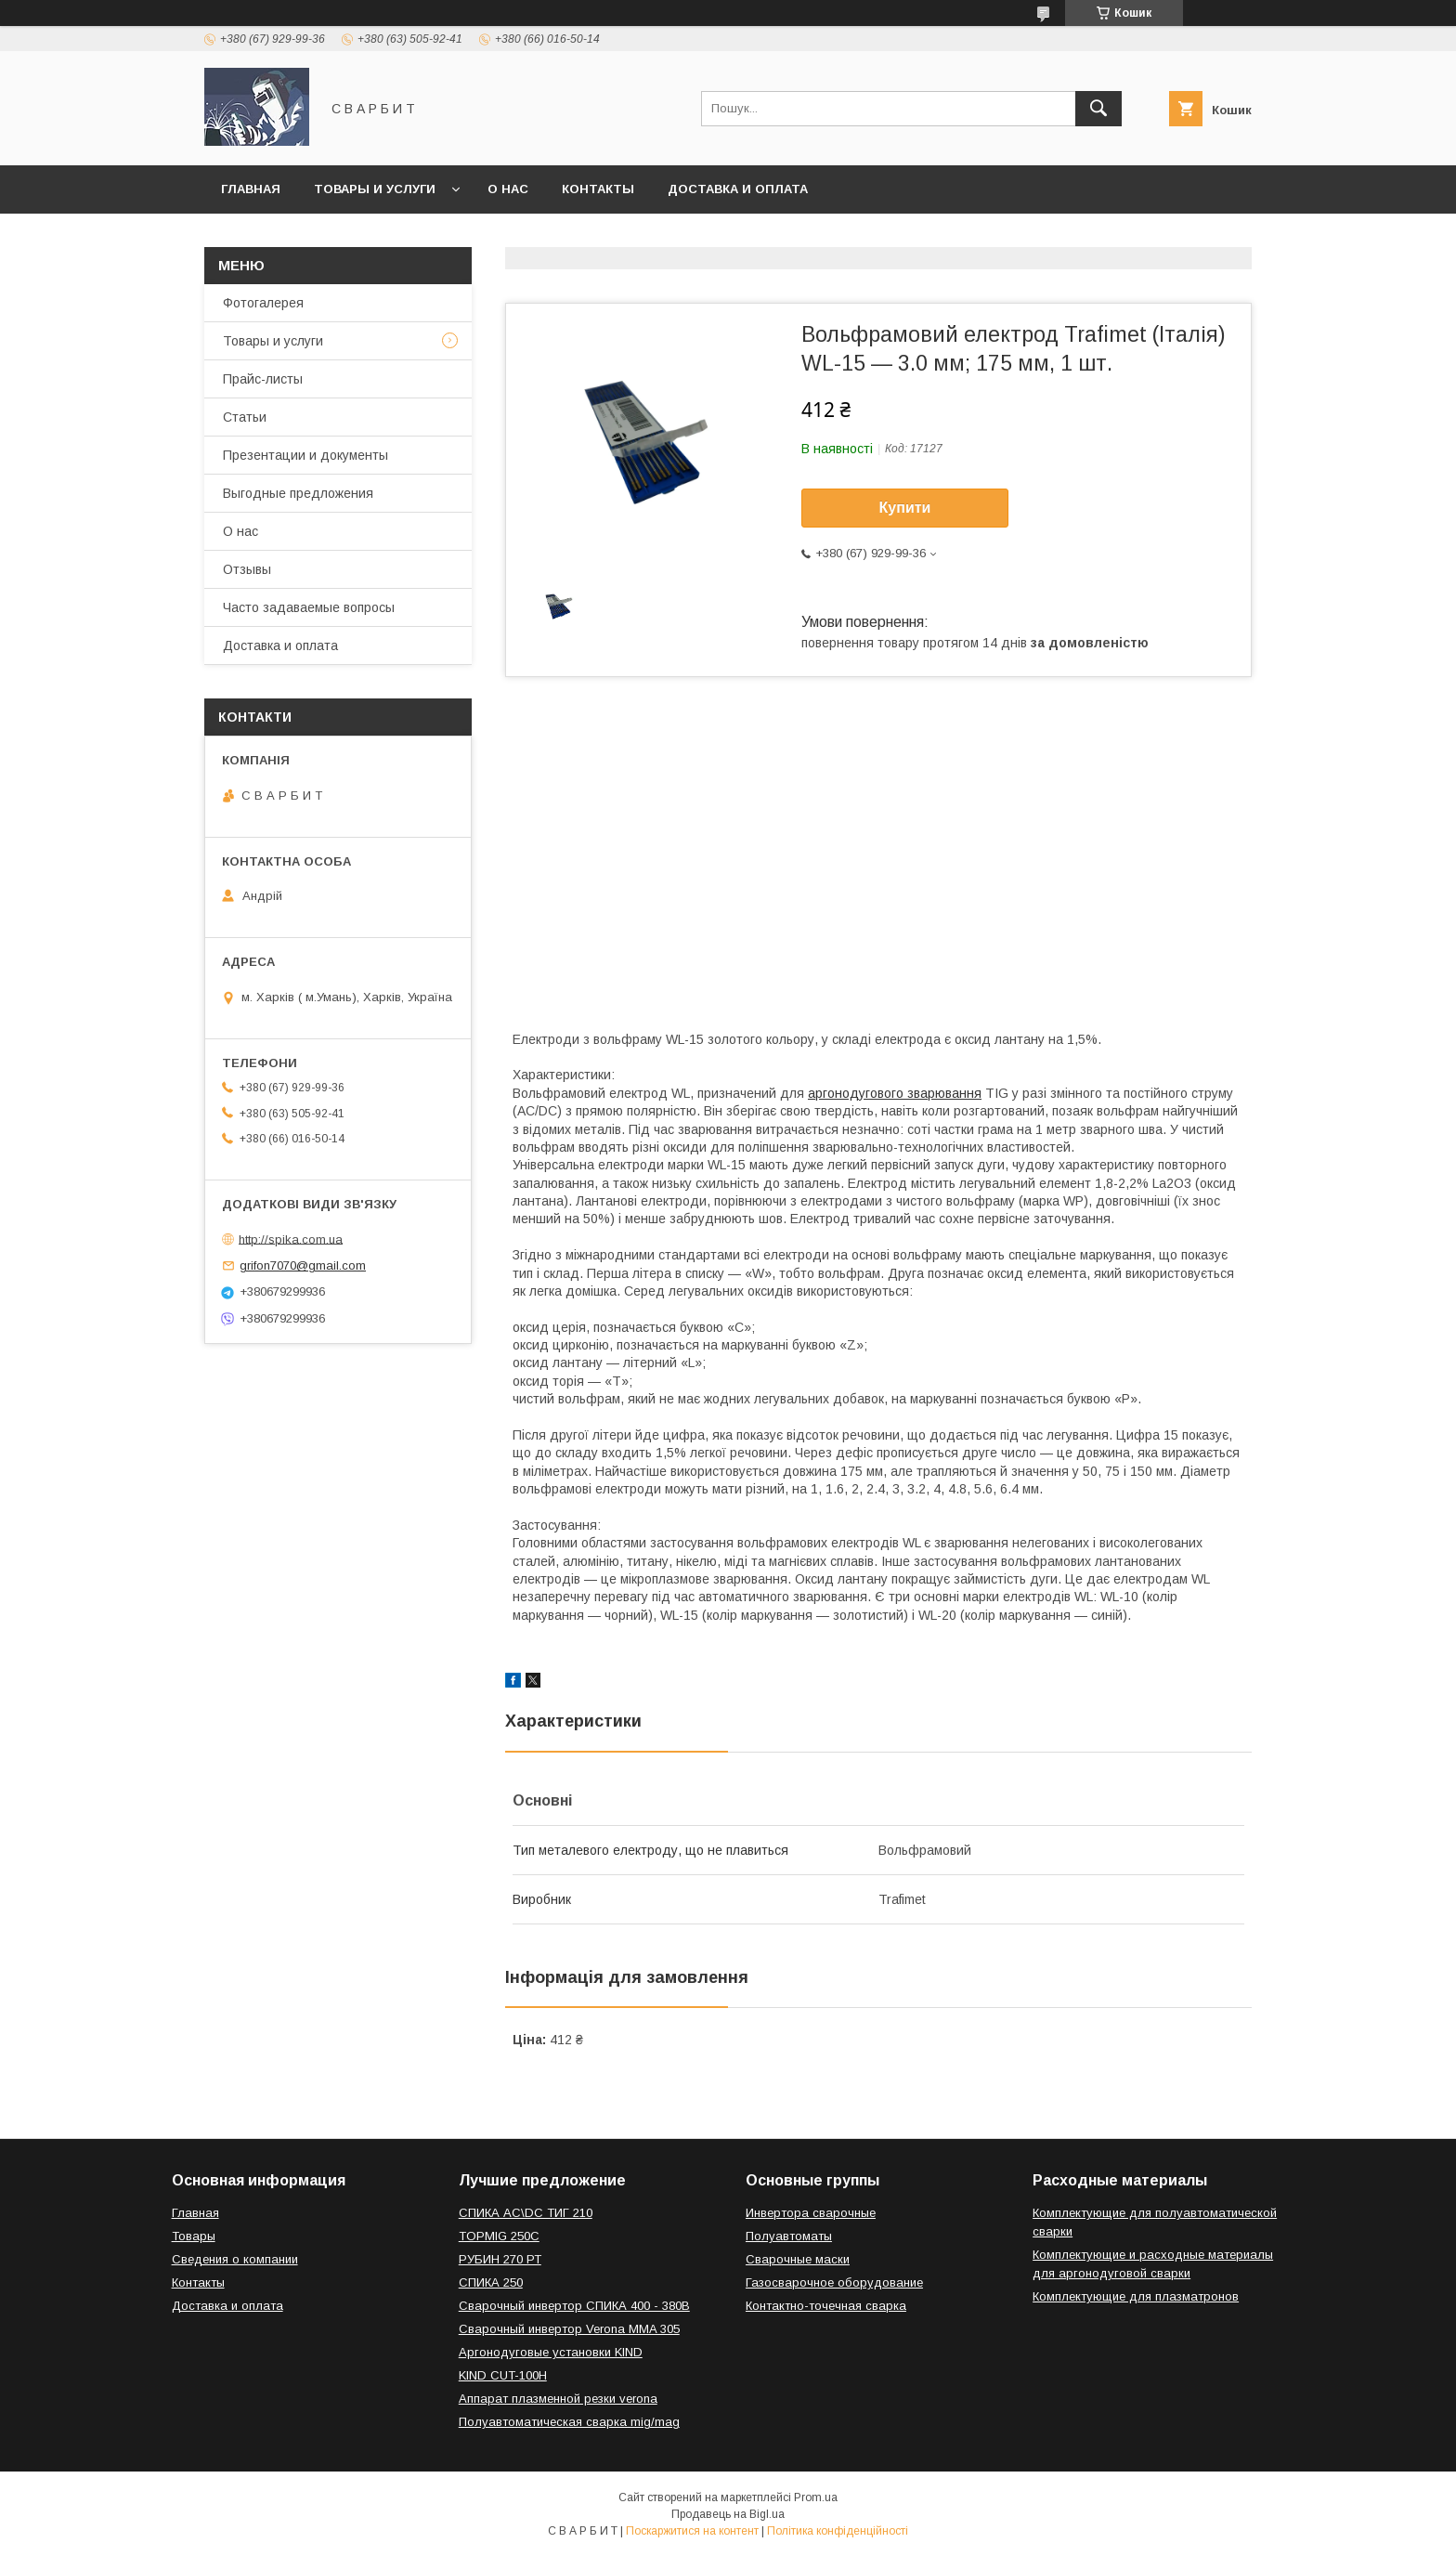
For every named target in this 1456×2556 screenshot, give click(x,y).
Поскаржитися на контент (692, 2530)
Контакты (598, 189)
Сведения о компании (235, 2259)
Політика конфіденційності (837, 2530)
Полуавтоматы (789, 2236)
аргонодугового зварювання (895, 1093)
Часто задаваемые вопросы (309, 607)
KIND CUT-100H (503, 2375)
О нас (508, 189)
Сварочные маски (798, 2259)
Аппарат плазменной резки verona (558, 2399)
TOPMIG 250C (499, 2236)
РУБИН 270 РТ (500, 2259)
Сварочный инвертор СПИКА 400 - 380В (574, 2306)
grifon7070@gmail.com (303, 1265)
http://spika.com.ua (291, 1238)
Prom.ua (816, 2497)
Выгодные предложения (298, 493)
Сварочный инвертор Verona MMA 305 (569, 2329)
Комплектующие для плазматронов (1136, 2296)
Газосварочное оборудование (834, 2282)
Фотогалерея (263, 302)
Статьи (244, 417)
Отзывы (247, 569)
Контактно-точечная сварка (826, 2306)
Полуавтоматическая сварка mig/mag (569, 2422)
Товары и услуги (375, 189)
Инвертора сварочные (811, 2213)
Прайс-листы (263, 379)
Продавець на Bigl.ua (728, 2514)
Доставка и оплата (738, 189)
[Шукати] (1098, 108)
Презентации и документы (305, 455)
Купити (905, 507)
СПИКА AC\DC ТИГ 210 (525, 2213)
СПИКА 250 (491, 2282)
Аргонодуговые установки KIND (551, 2352)
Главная (250, 189)
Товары (193, 2236)
